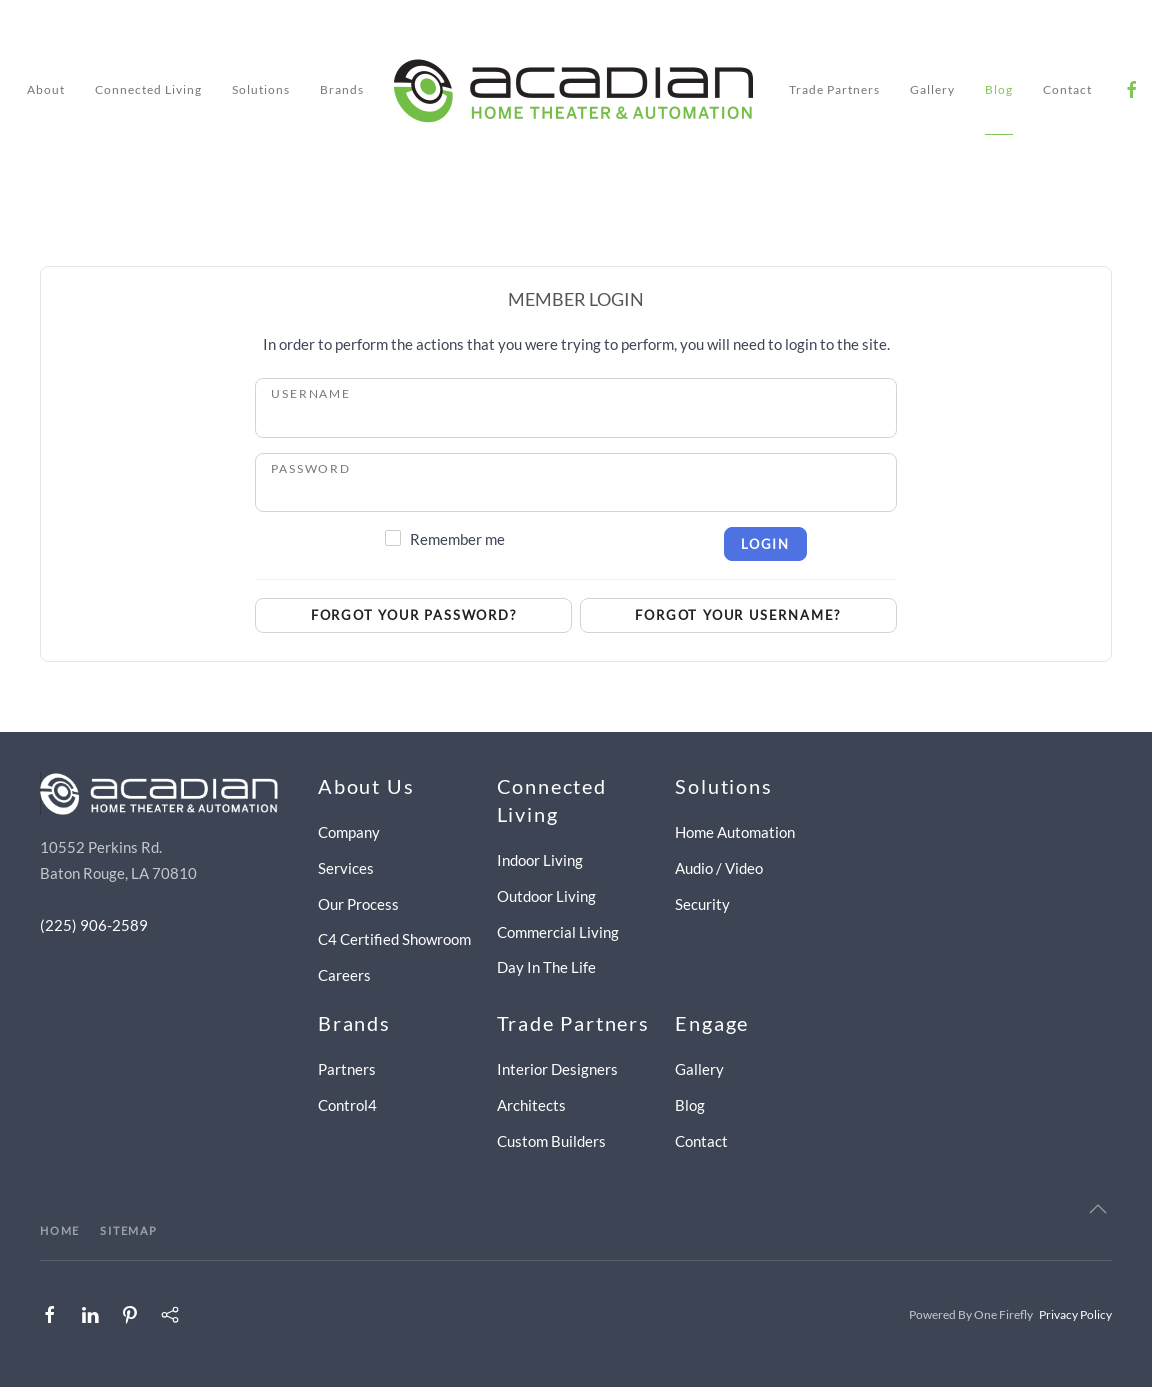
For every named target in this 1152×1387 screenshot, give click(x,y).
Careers (344, 975)
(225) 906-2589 (94, 925)
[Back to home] (576, 90)
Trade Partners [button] (834, 89)
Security (702, 904)
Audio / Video (719, 868)
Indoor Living (540, 860)
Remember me (457, 539)
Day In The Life (546, 967)
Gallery (932, 89)
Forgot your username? (738, 615)
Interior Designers (557, 1069)
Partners (347, 1069)
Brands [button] (342, 89)
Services (346, 868)
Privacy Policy (1075, 1314)
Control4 (347, 1105)
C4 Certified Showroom (394, 939)
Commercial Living (558, 932)
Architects (531, 1105)
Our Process (358, 904)
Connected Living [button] (148, 89)
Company (349, 832)
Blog (999, 89)
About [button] (46, 89)
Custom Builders (551, 1141)
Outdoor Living (546, 896)
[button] (1098, 1209)
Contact (1067, 89)
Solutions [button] (261, 89)
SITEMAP (129, 1230)
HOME (60, 1230)
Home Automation (735, 832)
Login (765, 544)
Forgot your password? (414, 615)
